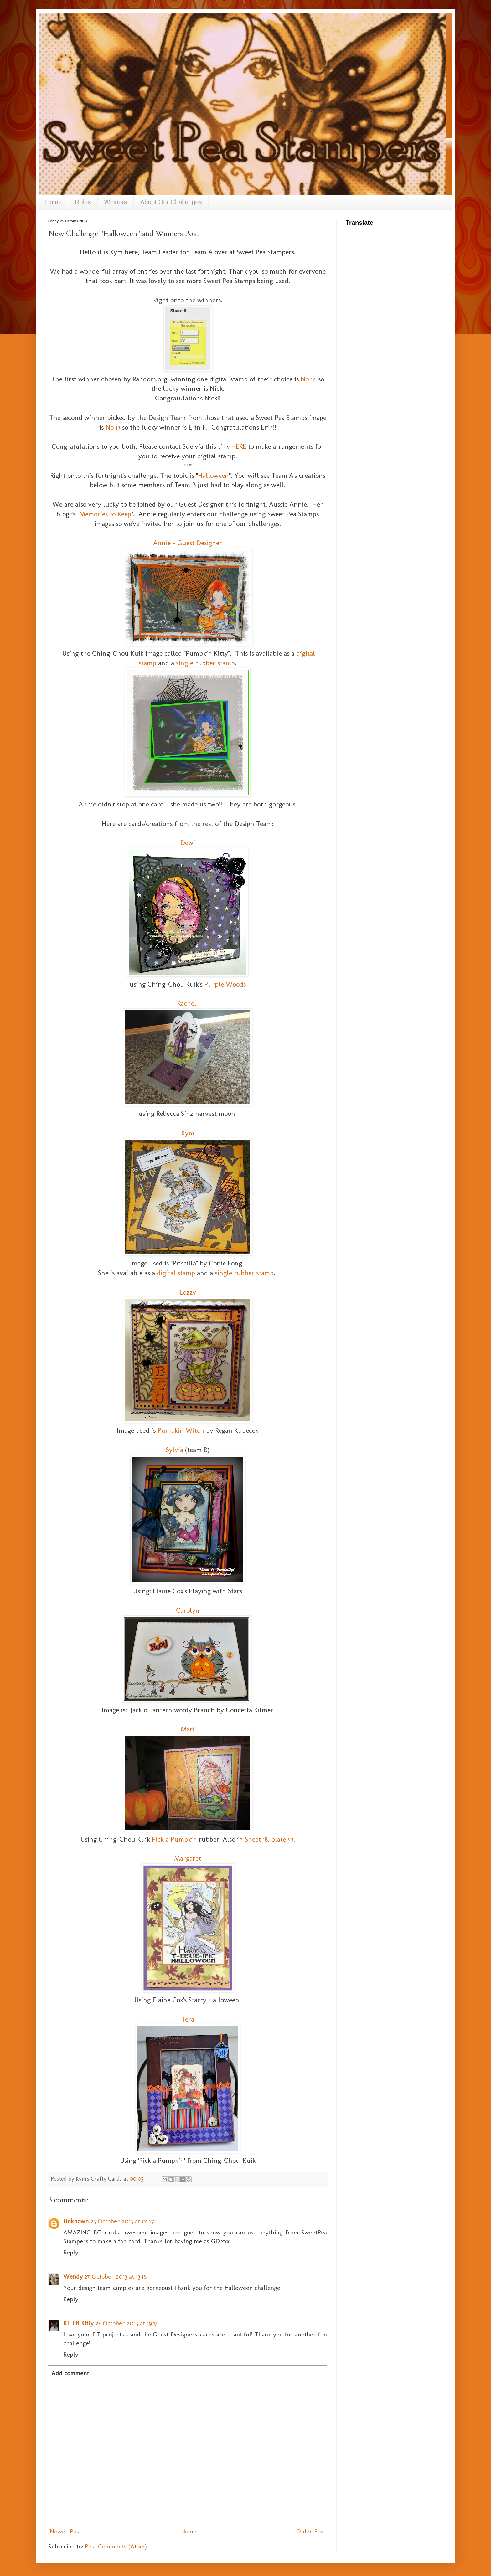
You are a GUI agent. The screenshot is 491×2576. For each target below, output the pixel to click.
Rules (83, 201)
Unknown (76, 2221)
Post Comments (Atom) (116, 2546)
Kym (187, 1133)
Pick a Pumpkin (174, 1839)
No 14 (308, 379)
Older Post (310, 2531)
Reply (70, 2252)
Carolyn (187, 1610)
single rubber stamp (205, 663)
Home (53, 201)
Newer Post (65, 2531)
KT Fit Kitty (78, 2323)
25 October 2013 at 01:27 (122, 2221)
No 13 (113, 427)
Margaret (187, 1858)
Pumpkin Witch (181, 1430)
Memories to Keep (105, 514)
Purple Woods (225, 984)
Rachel (187, 1003)
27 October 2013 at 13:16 (116, 2276)
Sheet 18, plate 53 (269, 1839)
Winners (115, 201)
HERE (238, 446)
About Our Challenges (171, 201)
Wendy (73, 2276)
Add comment (70, 2373)
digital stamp (176, 1273)
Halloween (213, 475)
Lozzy (187, 1292)
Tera (187, 2019)
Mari (187, 1729)
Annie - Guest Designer (187, 542)
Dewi (187, 842)
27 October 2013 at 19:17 (127, 2323)
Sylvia (174, 1449)
